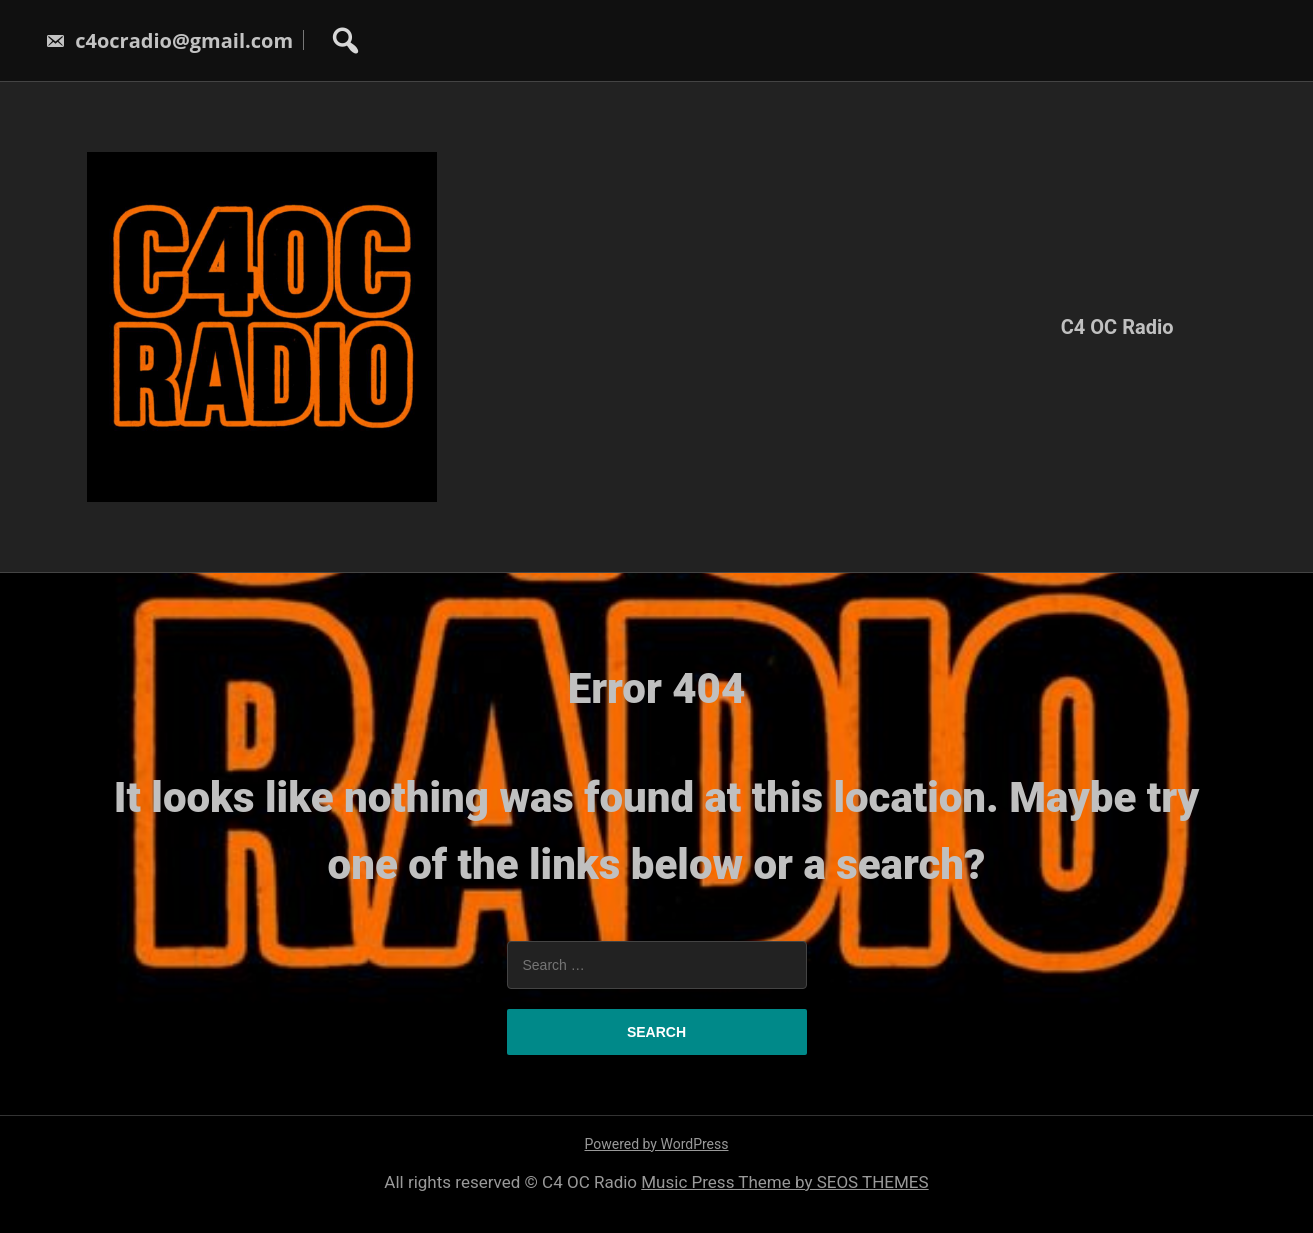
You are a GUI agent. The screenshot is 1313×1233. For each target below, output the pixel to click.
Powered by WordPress (657, 1144)
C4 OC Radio (1117, 327)
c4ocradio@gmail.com (169, 40)
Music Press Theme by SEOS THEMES (784, 1182)
